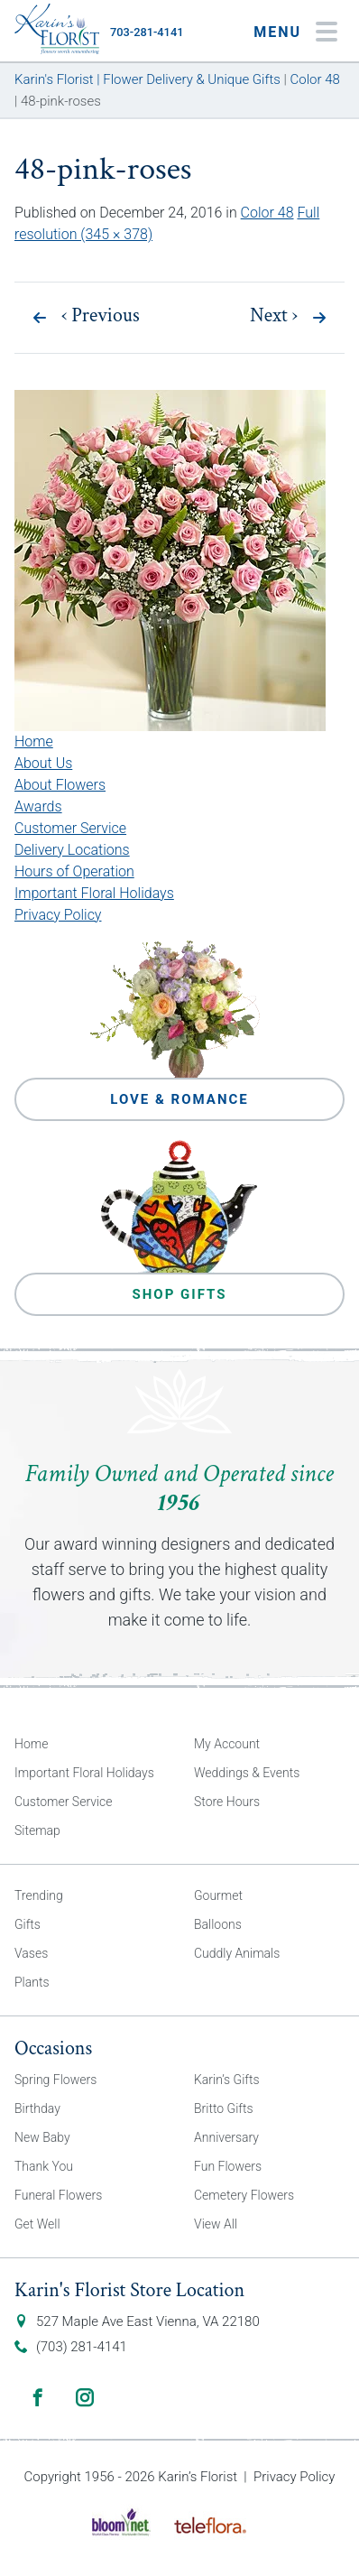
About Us (43, 763)
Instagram (85, 2397)
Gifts (27, 1924)
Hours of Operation (74, 871)
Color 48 (267, 212)
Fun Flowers (228, 2166)
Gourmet (218, 1895)
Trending (38, 1895)
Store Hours (227, 1801)
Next (274, 316)
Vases (31, 1953)
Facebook (38, 2397)
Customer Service (70, 828)
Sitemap (37, 1830)
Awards (38, 806)
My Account (227, 1744)
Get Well (37, 2224)
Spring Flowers (55, 2079)
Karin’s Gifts (227, 2079)
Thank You (43, 2166)
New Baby (42, 2137)
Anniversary (226, 2137)
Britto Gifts (223, 2108)
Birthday (37, 2108)
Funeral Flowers (58, 2195)
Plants (32, 1982)
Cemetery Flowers (244, 2195)
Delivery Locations (72, 849)
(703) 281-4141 (81, 2347)
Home (33, 741)
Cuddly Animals (237, 1953)
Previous (100, 316)
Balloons (218, 1924)
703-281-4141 (146, 32)
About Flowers (60, 784)
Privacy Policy (57, 914)
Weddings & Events (246, 1772)
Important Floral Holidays (94, 893)
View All (215, 2224)
